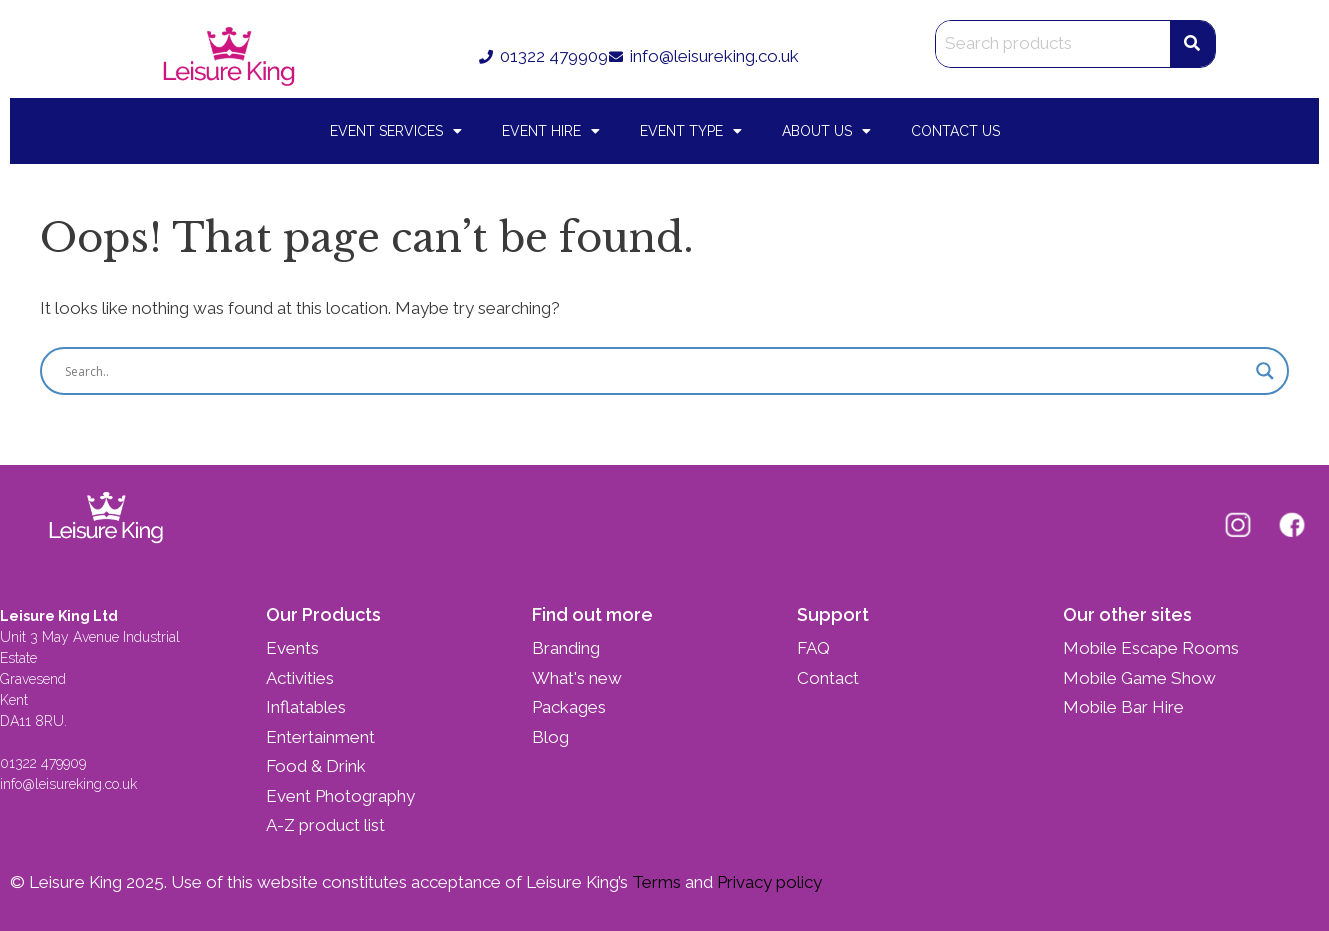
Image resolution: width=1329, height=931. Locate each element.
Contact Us (955, 131)
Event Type (691, 131)
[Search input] (655, 371)
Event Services (396, 131)
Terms (654, 882)
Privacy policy (767, 882)
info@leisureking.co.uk (70, 784)
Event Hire (551, 131)
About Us (826, 131)
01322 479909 (43, 763)
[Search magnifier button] (1265, 371)
